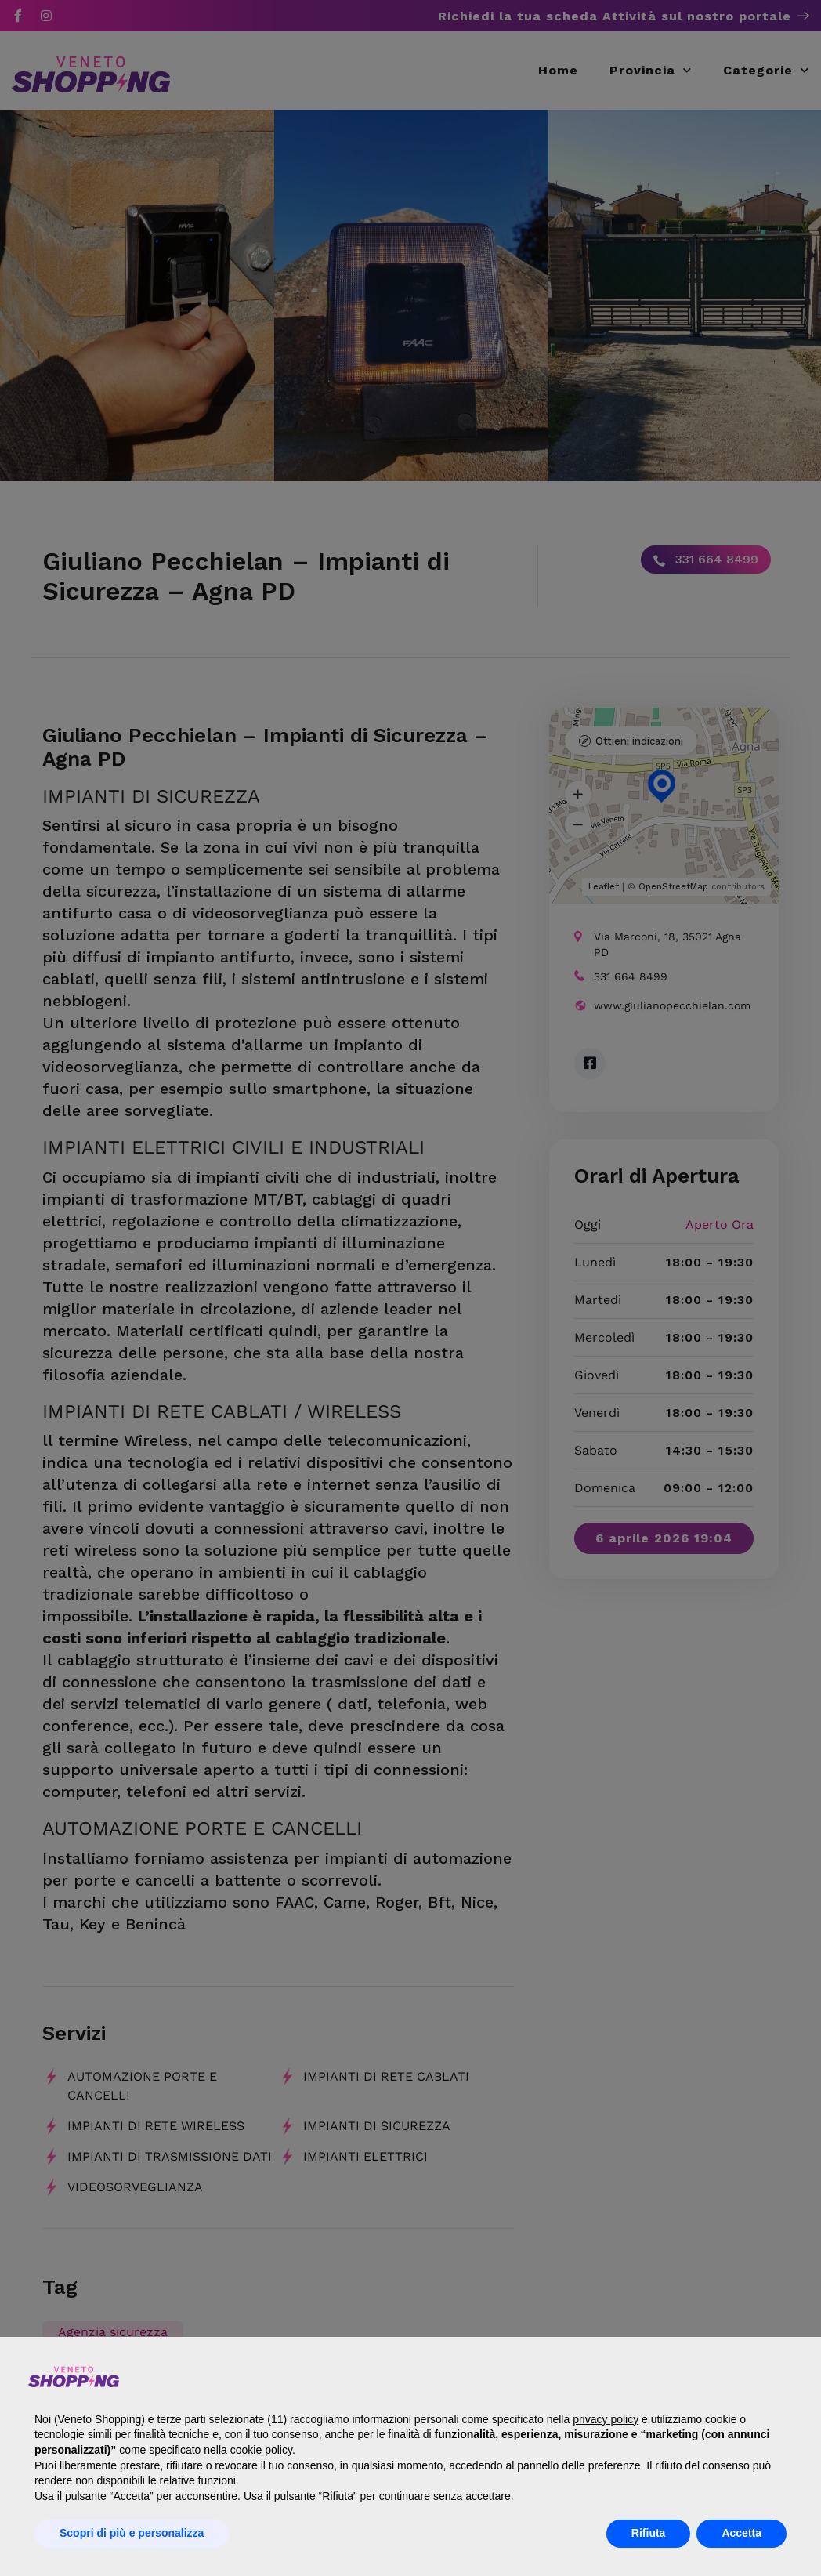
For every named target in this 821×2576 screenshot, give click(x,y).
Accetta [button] (741, 2533)
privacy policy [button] (605, 2419)
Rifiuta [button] (648, 2533)
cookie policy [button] (261, 2450)
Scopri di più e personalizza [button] (132, 2533)
